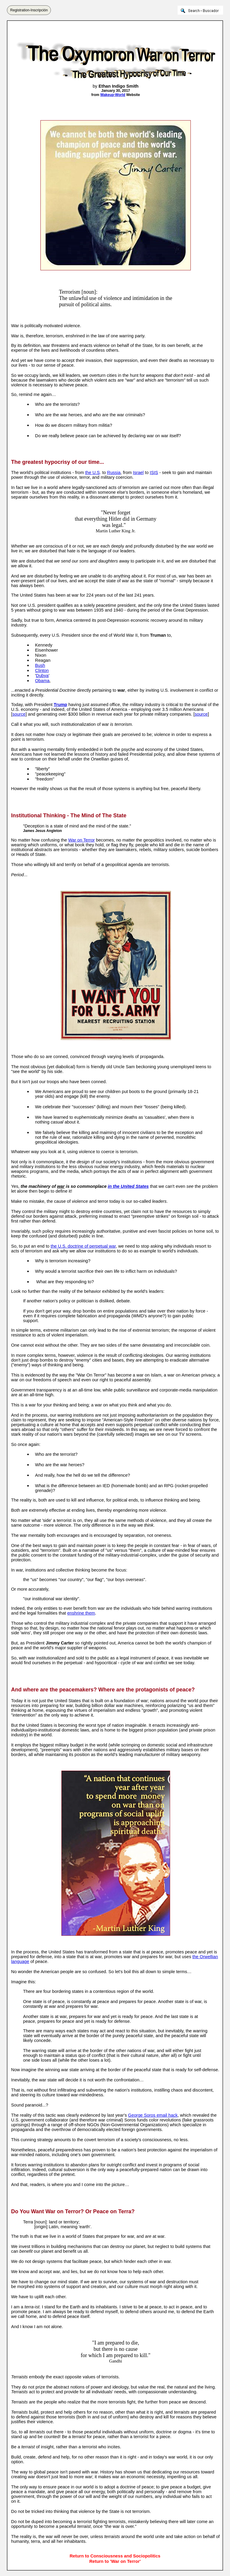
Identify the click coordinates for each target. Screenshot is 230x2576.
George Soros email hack (153, 2115)
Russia (114, 472)
